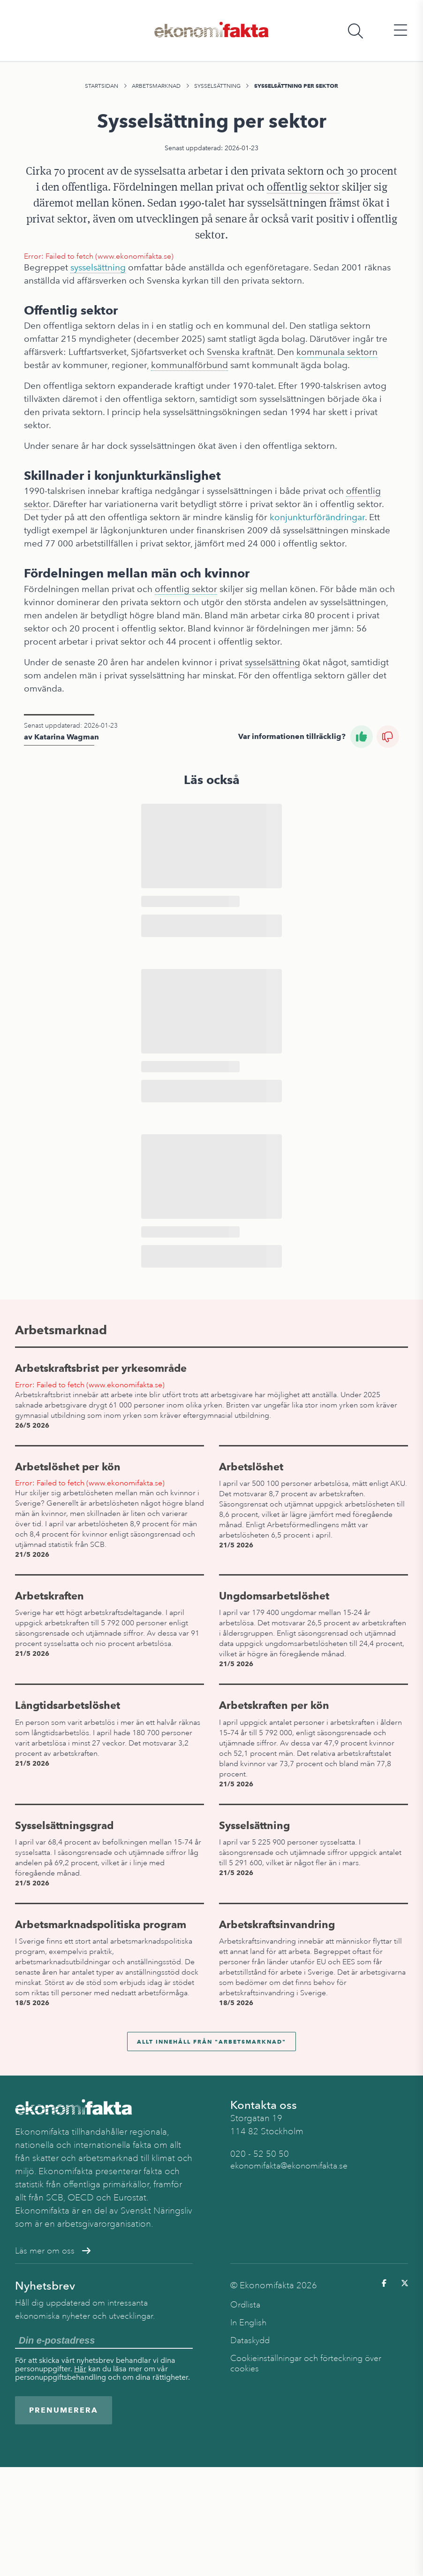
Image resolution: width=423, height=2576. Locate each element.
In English (248, 2322)
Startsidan (101, 86)
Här (80, 2368)
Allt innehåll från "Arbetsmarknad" (211, 2041)
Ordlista (245, 2304)
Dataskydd (250, 2340)
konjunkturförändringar (317, 517)
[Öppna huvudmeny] (400, 31)
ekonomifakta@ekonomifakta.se (288, 2166)
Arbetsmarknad (156, 86)
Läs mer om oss (53, 2250)
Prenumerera (63, 2410)
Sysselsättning (217, 86)
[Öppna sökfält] (355, 31)
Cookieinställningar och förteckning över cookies (305, 2363)
